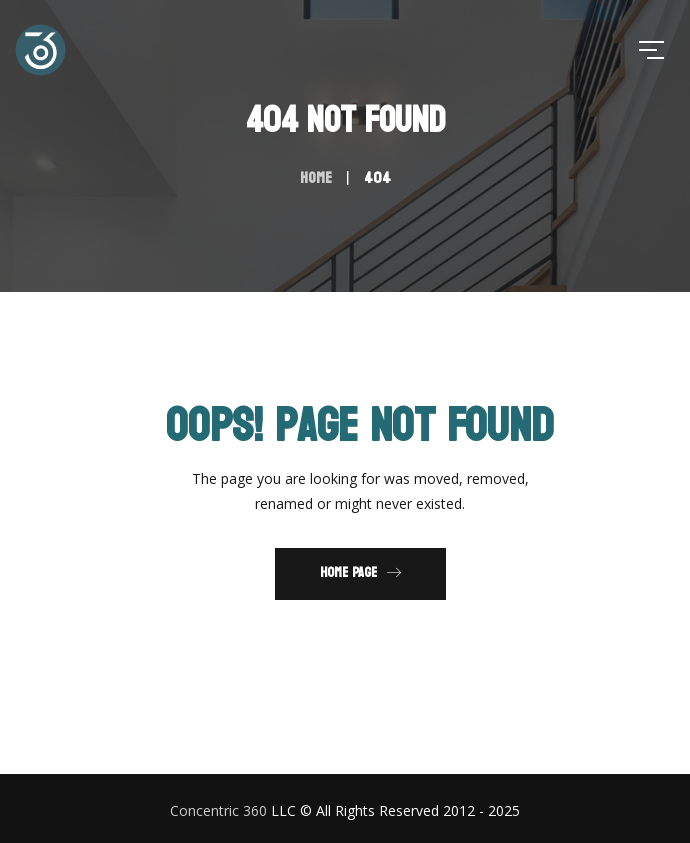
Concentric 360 (218, 810)
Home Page (360, 572)
